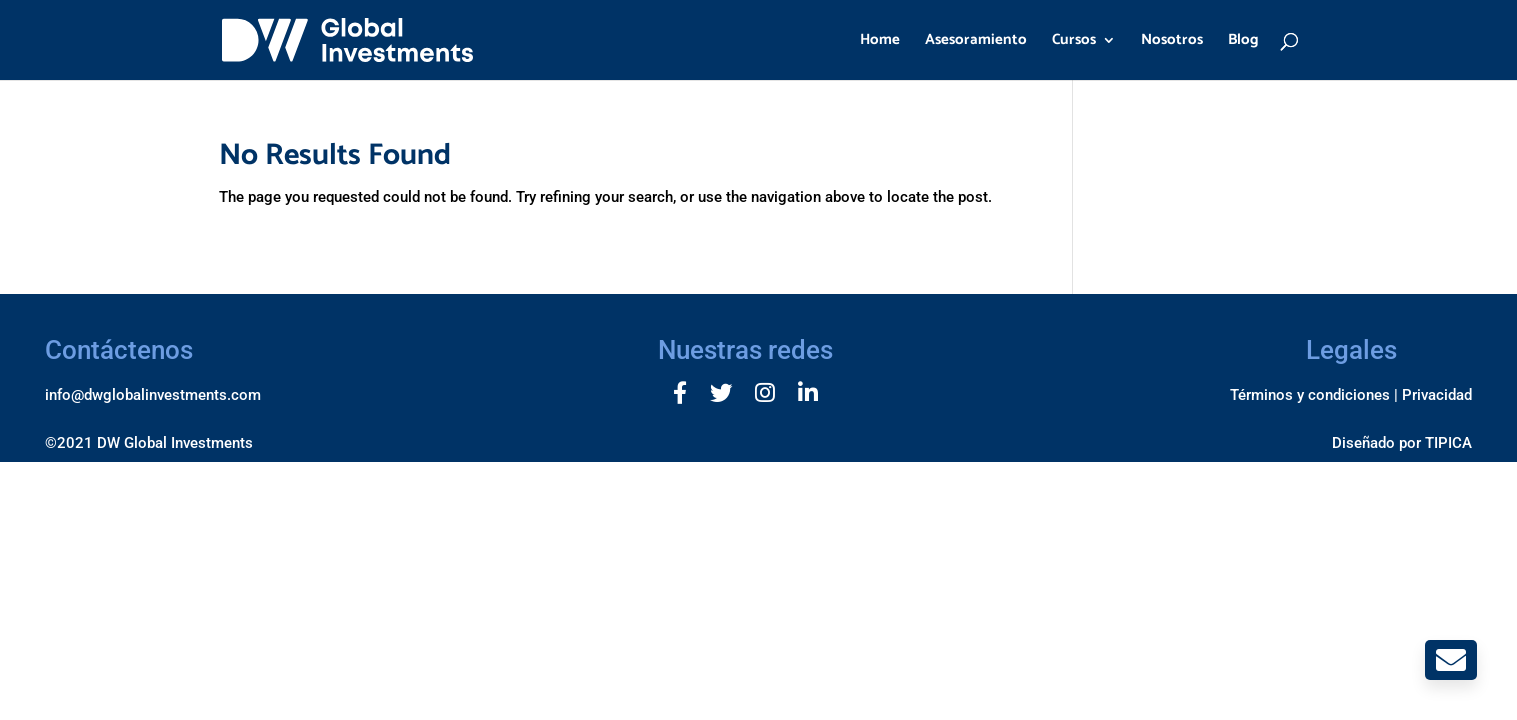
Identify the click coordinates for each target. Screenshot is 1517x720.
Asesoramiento (976, 42)
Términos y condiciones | (1314, 395)
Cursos (1074, 42)
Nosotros (1172, 42)
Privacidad (1437, 395)
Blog (1243, 42)
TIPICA (1448, 443)
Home (880, 42)
